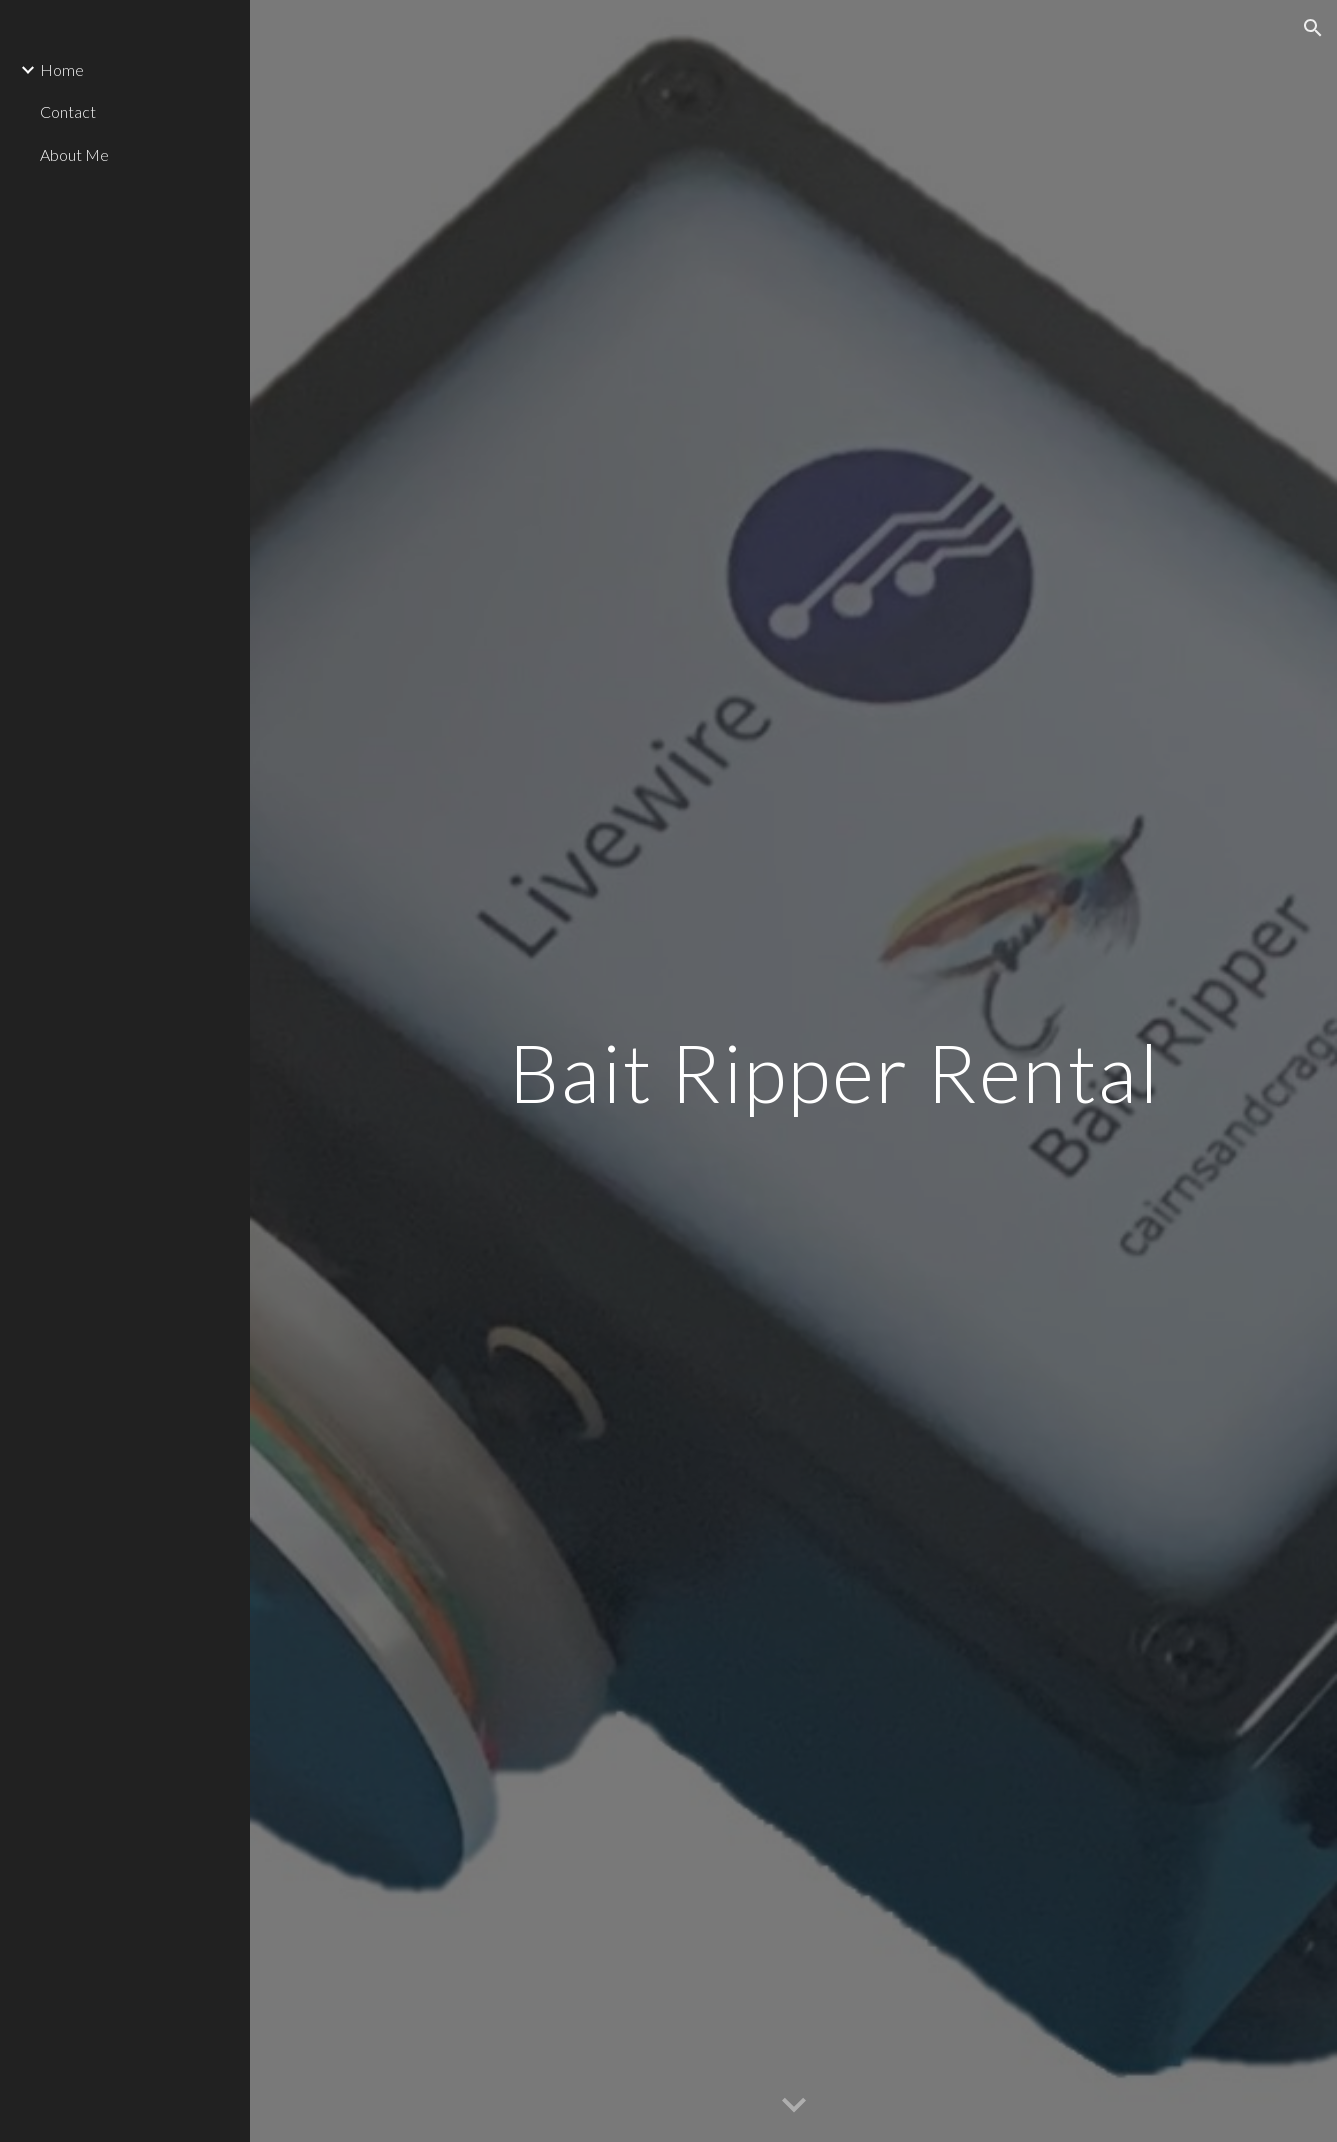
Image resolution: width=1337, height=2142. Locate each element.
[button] (1313, 28)
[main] (835, 1070)
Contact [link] (68, 111)
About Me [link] (74, 154)
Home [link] (62, 69)
